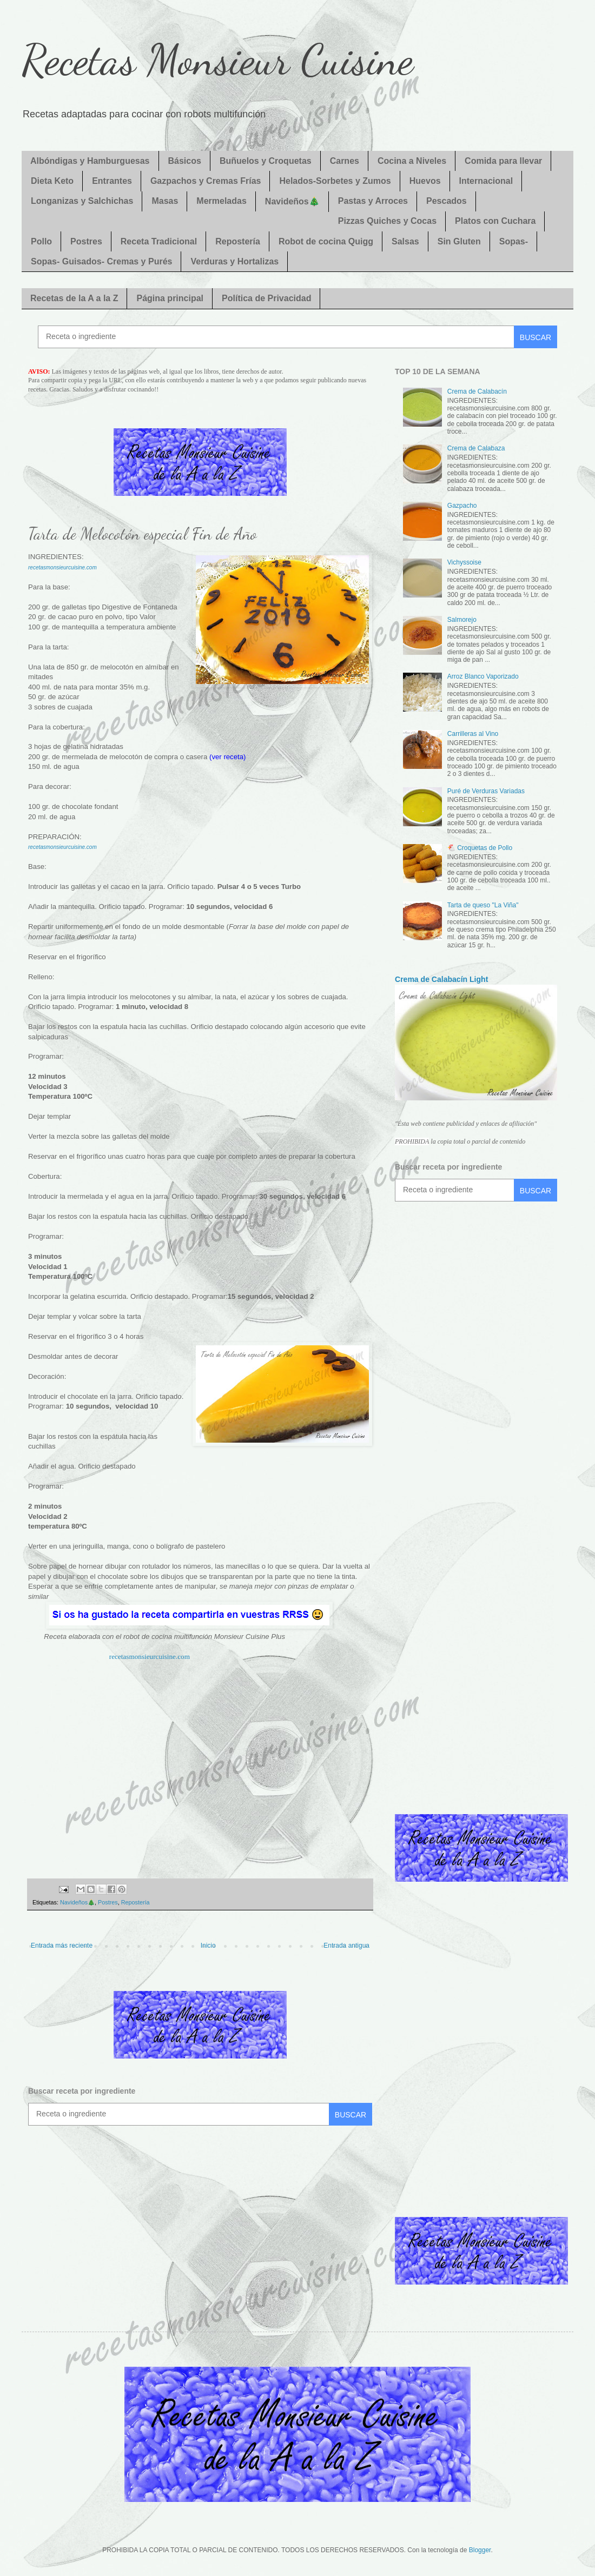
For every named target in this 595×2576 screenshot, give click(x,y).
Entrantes (112, 180)
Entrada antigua (346, 1945)
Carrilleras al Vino (472, 734)
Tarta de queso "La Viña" (483, 905)
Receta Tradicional (159, 241)
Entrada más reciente (61, 1945)
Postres (86, 241)
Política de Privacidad (266, 298)
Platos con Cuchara (495, 220)
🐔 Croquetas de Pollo (479, 848)
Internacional (486, 180)
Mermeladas (221, 200)
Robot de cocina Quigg (326, 241)
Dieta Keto (52, 180)
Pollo (41, 241)
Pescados (446, 200)
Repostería (237, 241)
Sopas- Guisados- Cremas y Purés (101, 261)
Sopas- (513, 241)
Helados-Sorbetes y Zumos (335, 180)
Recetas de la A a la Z (74, 298)
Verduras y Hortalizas (234, 261)
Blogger (480, 2550)
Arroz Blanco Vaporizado (483, 676)
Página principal (169, 298)
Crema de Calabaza (476, 448)
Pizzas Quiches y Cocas (387, 220)
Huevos (425, 180)
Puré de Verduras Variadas (486, 791)
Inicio (208, 1945)
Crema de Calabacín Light (441, 979)
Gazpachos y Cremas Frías (205, 180)
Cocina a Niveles (412, 160)
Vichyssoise (464, 562)
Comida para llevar (503, 160)
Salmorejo (462, 619)
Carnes (344, 160)
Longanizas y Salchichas (82, 200)
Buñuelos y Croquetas (266, 160)
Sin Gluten (459, 241)
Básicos (184, 160)
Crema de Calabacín (477, 391)
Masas (164, 200)
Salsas (405, 241)
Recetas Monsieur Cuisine (217, 59)
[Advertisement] (200, 1765)
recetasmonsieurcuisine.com (62, 567)
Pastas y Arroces (373, 200)
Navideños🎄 (292, 201)
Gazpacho (462, 505)
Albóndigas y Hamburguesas (90, 160)
